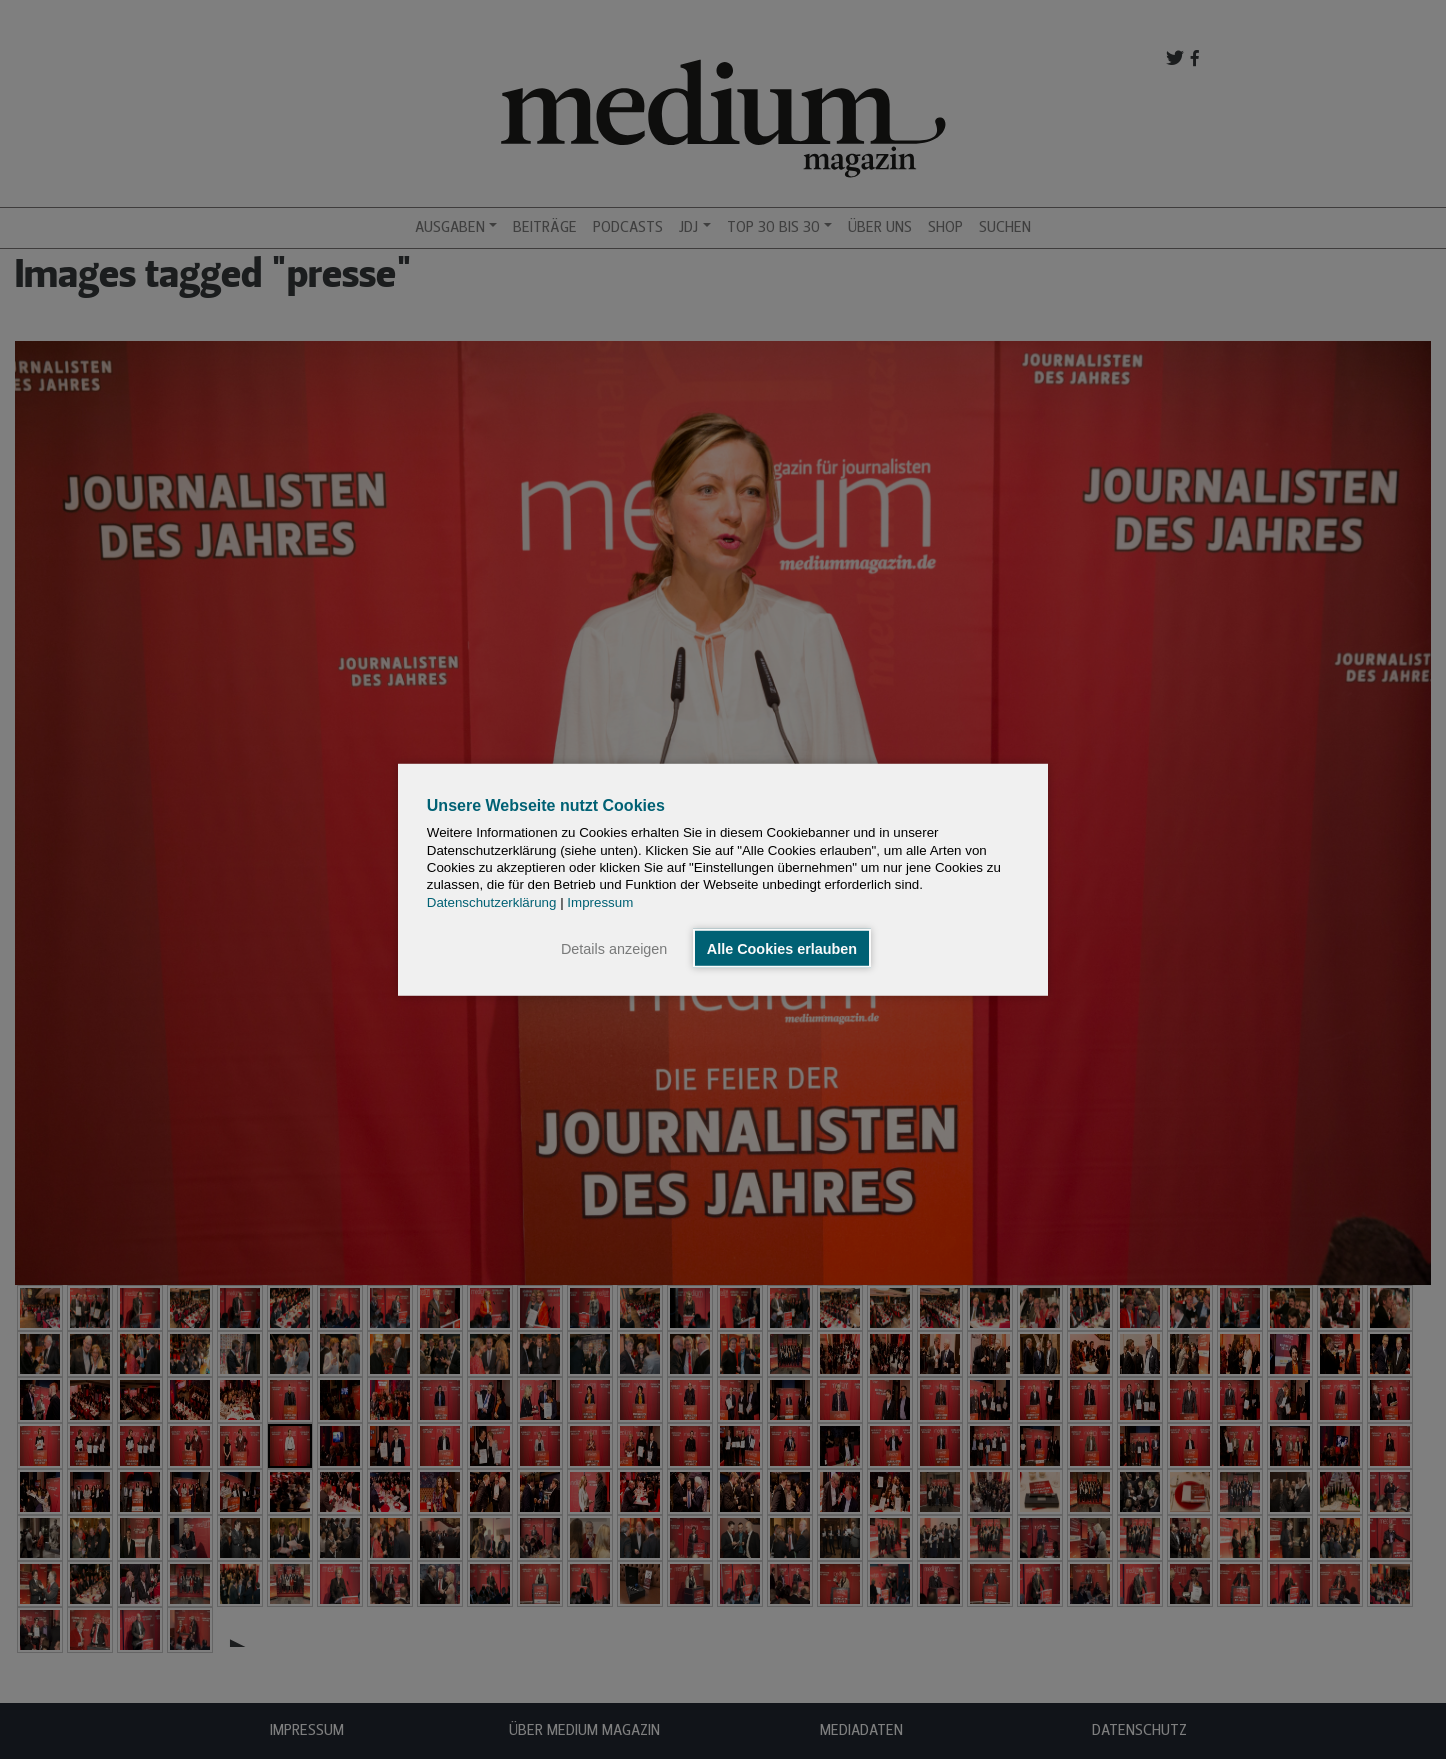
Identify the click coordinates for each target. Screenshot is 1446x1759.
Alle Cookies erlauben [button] (782, 948)
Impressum (600, 901)
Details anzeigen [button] (614, 948)
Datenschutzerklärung (492, 901)
